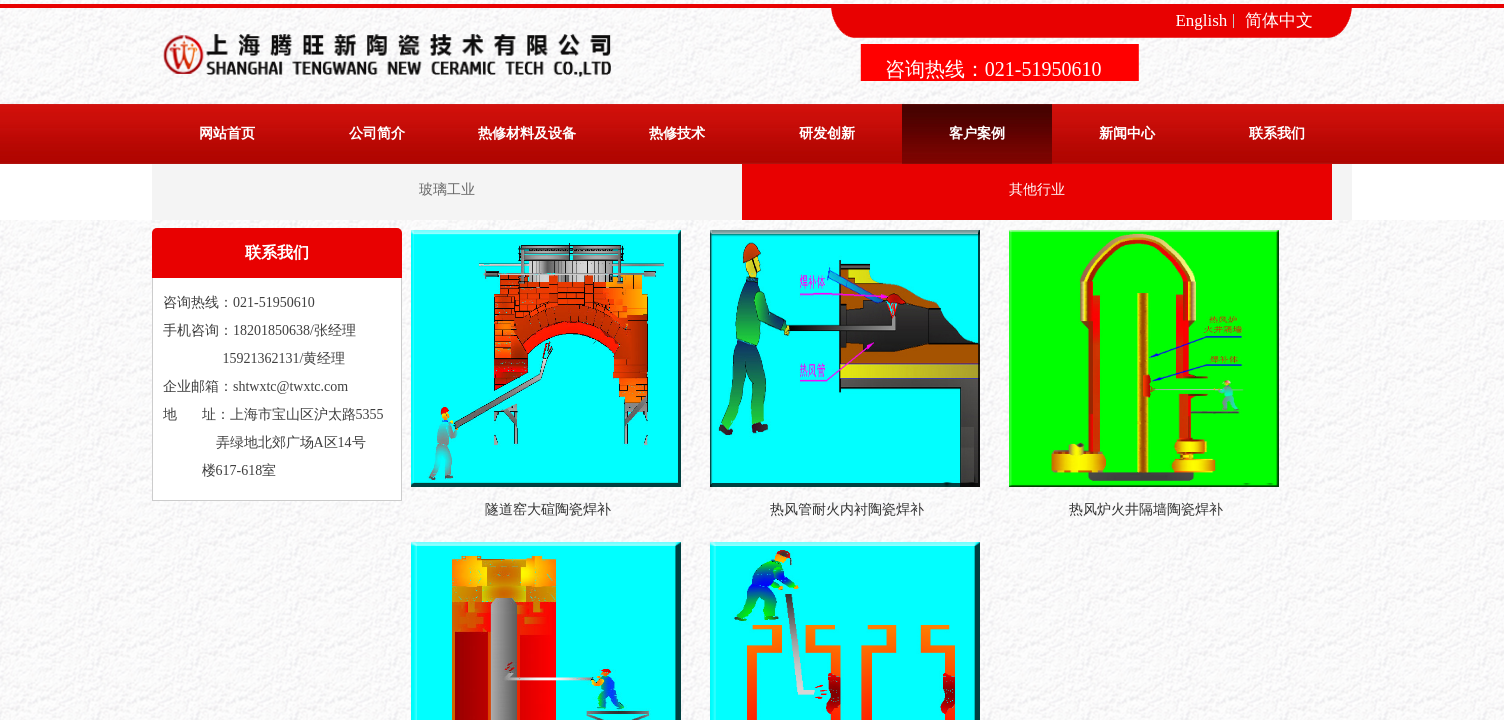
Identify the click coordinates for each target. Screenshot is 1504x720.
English (1201, 21)
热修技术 (677, 133)
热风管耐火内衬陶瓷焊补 (847, 509)
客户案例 (977, 133)
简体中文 (1279, 21)
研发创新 (827, 133)
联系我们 (1277, 133)
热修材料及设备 (527, 133)
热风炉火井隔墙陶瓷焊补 (1146, 509)
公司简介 (377, 133)
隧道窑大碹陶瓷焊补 (548, 509)
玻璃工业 (447, 189)
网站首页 (227, 133)
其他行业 (1037, 189)
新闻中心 (1127, 133)
